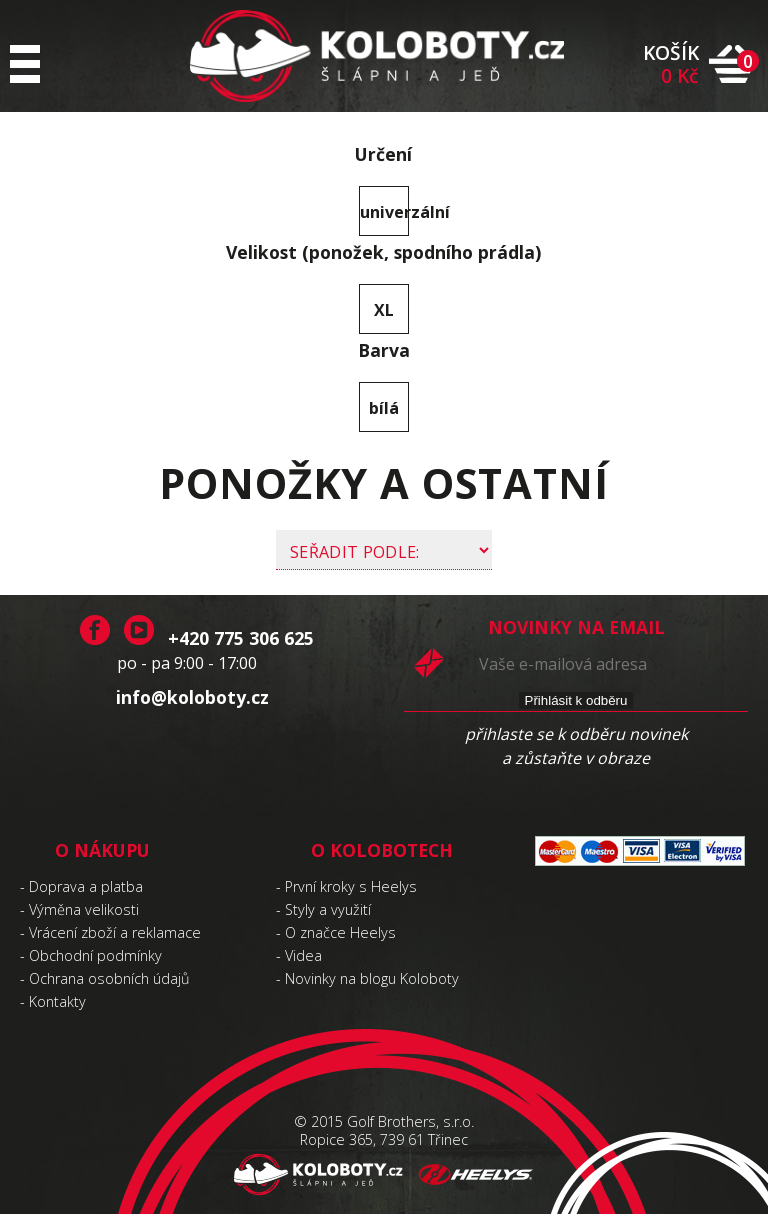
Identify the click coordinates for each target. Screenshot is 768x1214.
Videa (303, 955)
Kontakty (57, 1001)
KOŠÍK (671, 64)
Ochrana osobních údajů (109, 978)
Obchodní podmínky (95, 955)
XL (384, 310)
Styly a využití (328, 909)
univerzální (384, 212)
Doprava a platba (86, 886)
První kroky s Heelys (351, 886)
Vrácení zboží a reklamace (115, 932)
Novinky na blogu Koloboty (372, 978)
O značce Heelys (340, 932)
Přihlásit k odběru (576, 700)
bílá (384, 408)
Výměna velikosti (84, 909)
